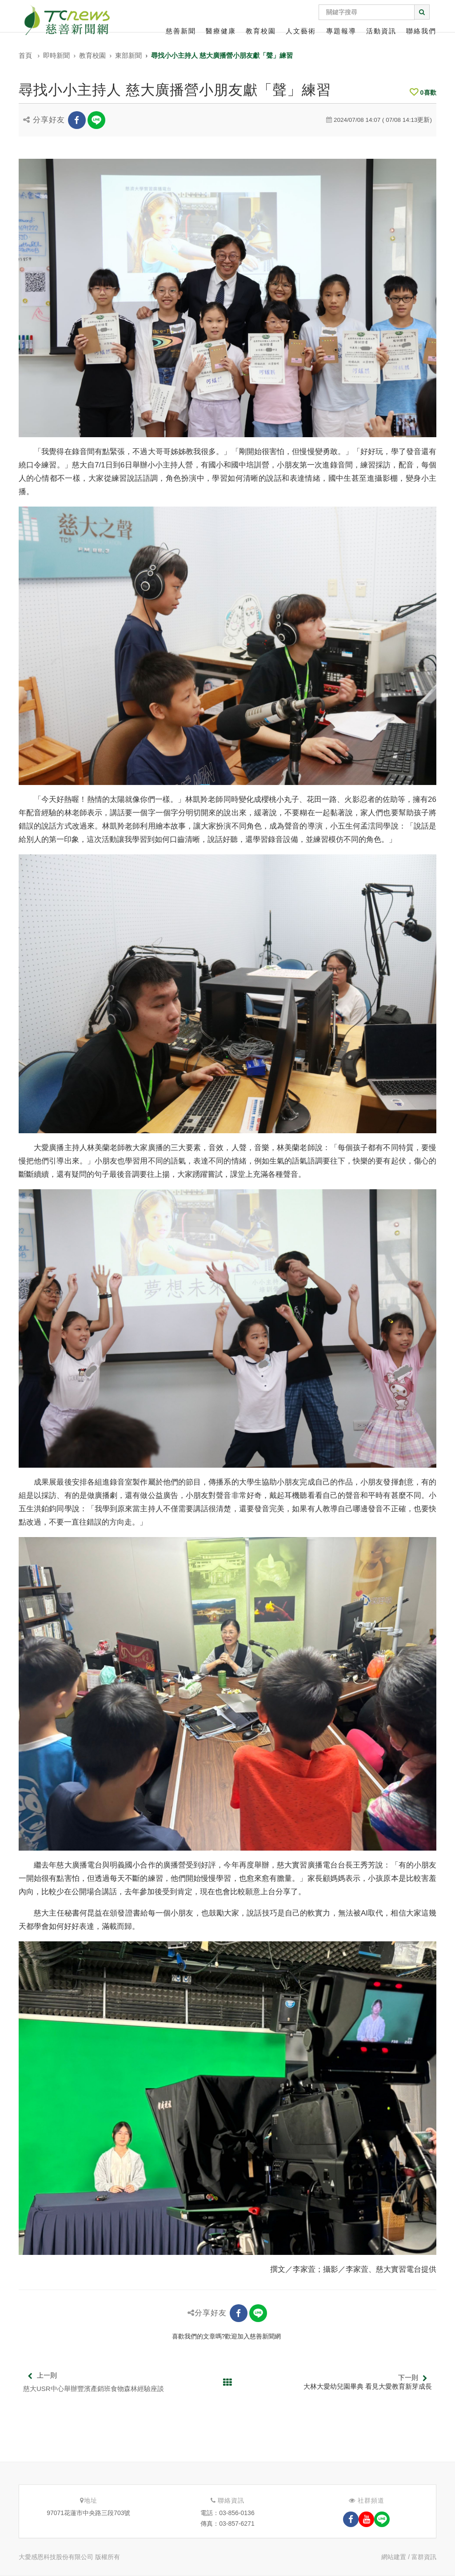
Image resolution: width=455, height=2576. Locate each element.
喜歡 (423, 92)
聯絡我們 (421, 31)
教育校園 (261, 31)
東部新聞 (128, 55)
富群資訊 (423, 2556)
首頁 (25, 55)
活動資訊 (381, 31)
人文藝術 (301, 31)
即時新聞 (56, 55)
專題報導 (341, 31)
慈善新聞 (181, 31)
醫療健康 (221, 31)
